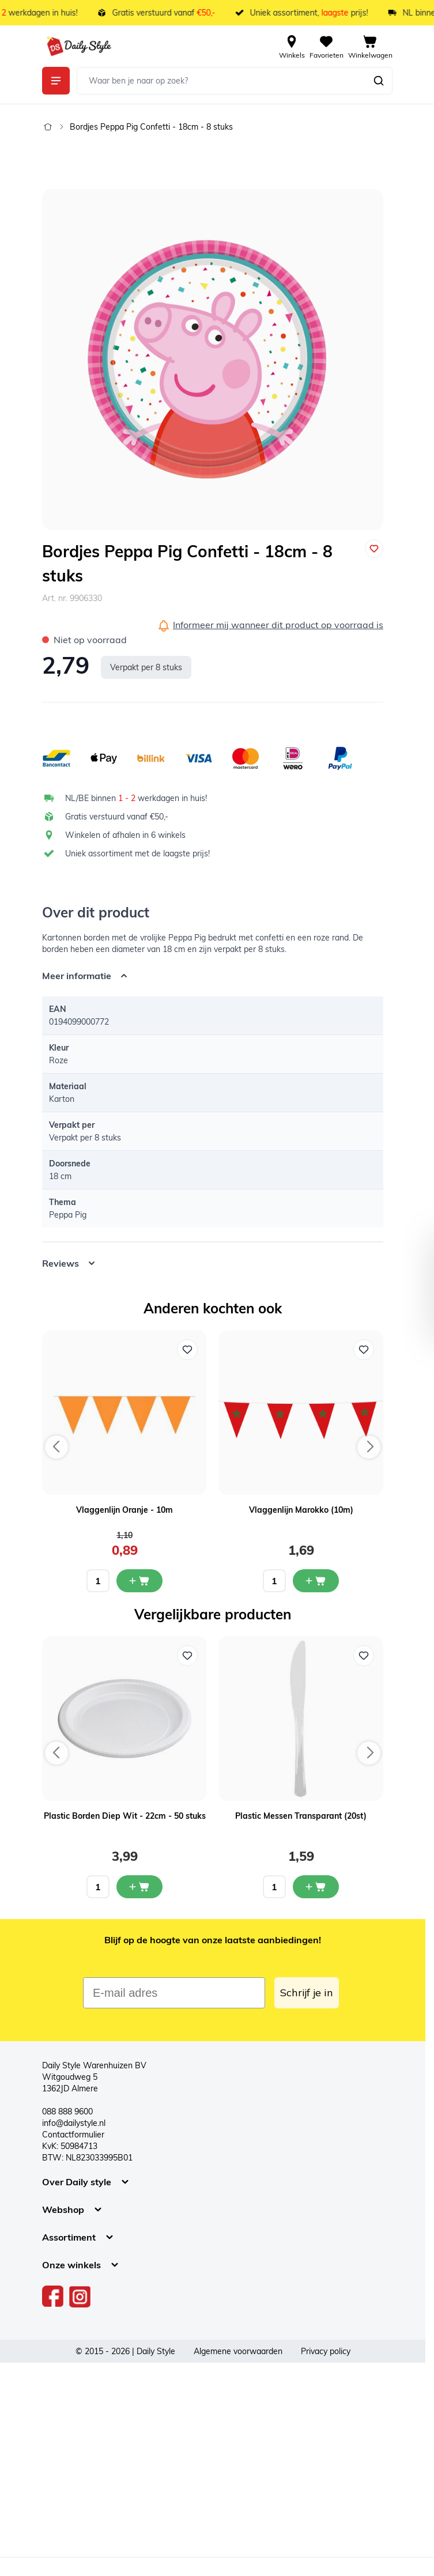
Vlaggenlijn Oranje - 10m (124, 1510)
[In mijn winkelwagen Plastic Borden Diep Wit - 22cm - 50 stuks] (139, 1886)
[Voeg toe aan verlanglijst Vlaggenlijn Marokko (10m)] (363, 1349)
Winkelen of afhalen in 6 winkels (125, 835)
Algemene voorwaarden (238, 2351)
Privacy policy (325, 2351)
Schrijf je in (306, 1992)
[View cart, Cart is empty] (370, 46)
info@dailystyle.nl (73, 2123)
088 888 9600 (67, 2111)
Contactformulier (73, 2134)
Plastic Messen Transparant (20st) (301, 1816)
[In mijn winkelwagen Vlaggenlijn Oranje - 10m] (139, 1580)
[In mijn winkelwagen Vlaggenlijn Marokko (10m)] (316, 1580)
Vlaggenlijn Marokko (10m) (301, 1510)
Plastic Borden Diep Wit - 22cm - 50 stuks (125, 1816)
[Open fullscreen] (212, 359)
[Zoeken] (379, 81)
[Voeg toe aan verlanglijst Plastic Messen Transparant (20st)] (363, 1655)
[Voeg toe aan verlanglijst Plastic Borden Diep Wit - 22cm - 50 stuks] (187, 1655)
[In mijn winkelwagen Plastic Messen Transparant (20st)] (316, 1886)
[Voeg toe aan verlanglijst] (374, 548)
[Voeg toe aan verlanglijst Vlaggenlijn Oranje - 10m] (187, 1349)
